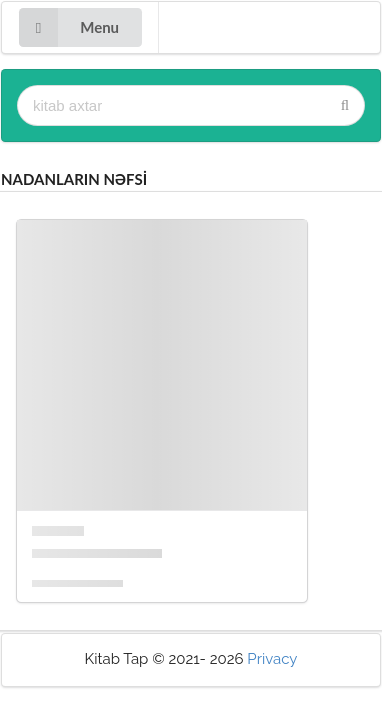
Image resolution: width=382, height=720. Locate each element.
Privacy (272, 659)
